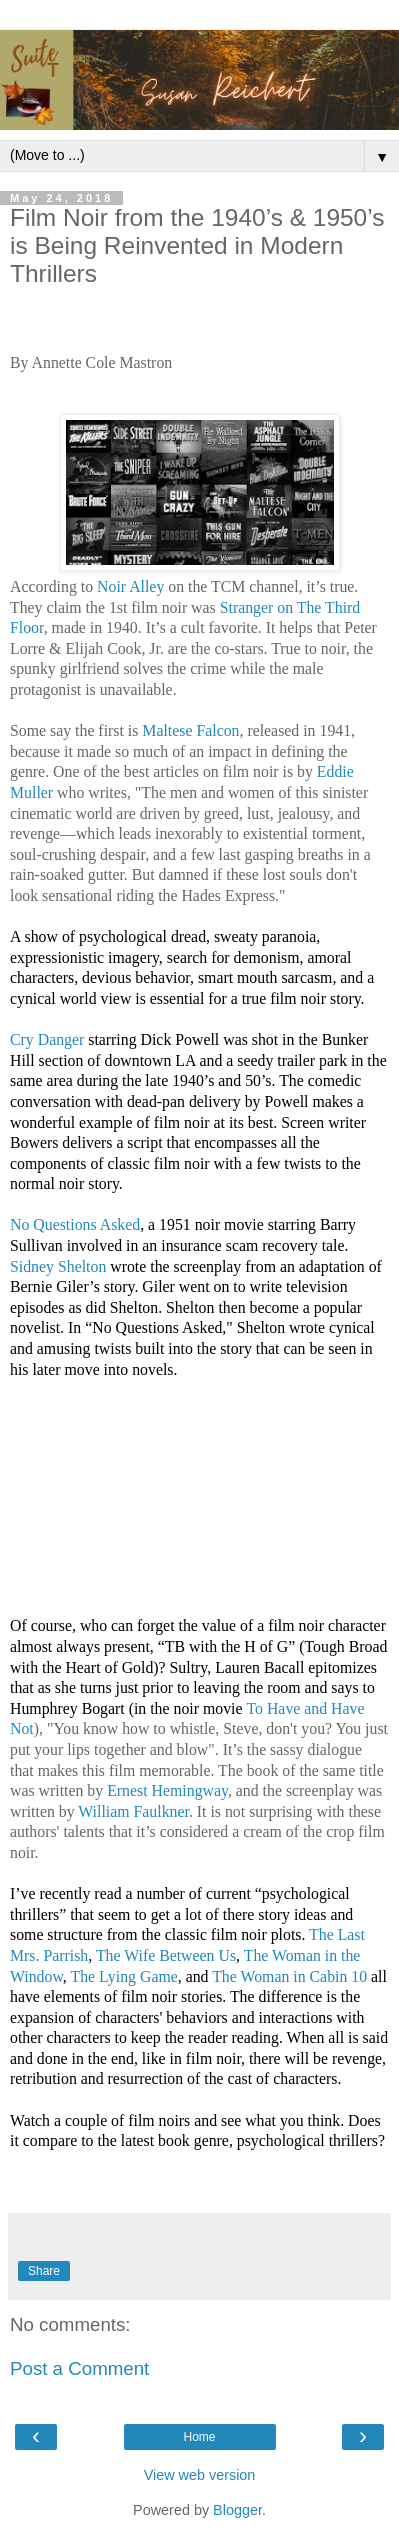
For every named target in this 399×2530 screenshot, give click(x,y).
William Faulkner (133, 1811)
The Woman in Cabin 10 (289, 1976)
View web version (200, 2475)
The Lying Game (124, 1976)
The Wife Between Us (166, 1955)
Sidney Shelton (58, 1266)
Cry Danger (47, 1039)
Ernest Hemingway (167, 1790)
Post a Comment (79, 2368)
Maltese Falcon (190, 730)
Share (44, 2271)
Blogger (237, 2510)
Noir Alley (130, 586)
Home (199, 2437)
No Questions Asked (75, 1224)
